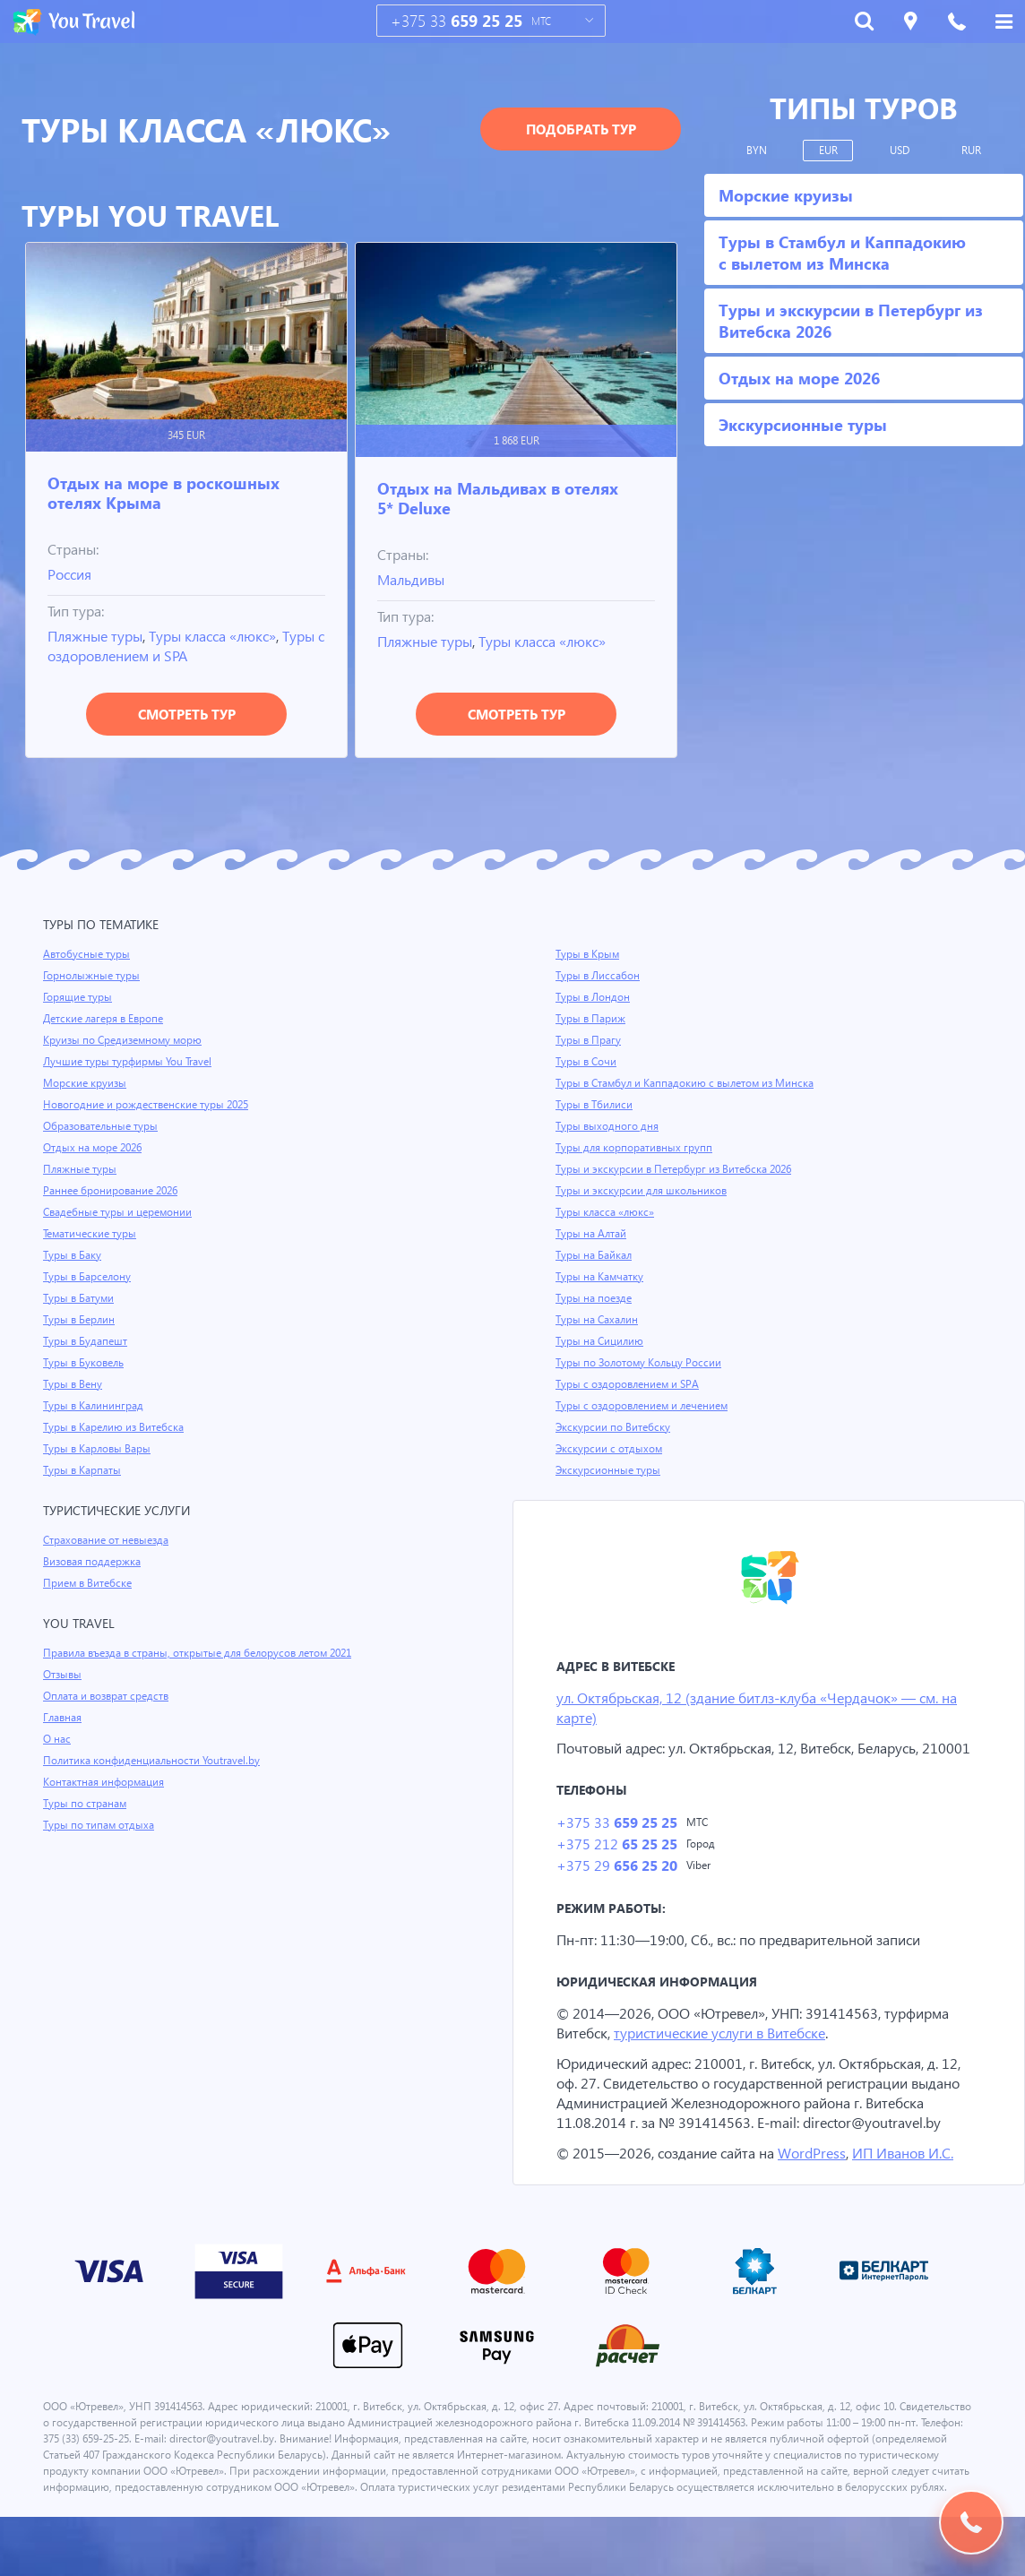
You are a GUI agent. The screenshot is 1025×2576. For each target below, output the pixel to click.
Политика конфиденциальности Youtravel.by (154, 1760)
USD (900, 150)
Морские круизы (85, 1083)
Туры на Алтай (592, 1234)
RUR (971, 150)
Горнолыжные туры (92, 975)
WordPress (816, 2195)
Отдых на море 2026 (94, 1148)
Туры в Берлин (80, 1320)
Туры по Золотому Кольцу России (641, 1363)
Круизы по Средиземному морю (124, 1040)
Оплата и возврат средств (109, 1696)
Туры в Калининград (95, 1406)
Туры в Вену (73, 1384)
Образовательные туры (102, 1126)
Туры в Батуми (80, 1298)
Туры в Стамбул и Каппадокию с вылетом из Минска (690, 1083)
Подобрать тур (581, 129)
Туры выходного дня (607, 1126)
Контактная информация (106, 1782)
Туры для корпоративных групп (635, 1148)
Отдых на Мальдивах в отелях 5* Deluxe (497, 498)
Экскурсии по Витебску (614, 1427)
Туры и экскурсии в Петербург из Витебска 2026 (677, 1169)
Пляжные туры (98, 635)
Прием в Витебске (88, 1583)
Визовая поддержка (93, 1561)
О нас (57, 1739)
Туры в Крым (589, 954)
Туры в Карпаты (84, 1470)
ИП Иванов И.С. (910, 2195)
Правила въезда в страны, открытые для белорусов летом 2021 (205, 1653)
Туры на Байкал (595, 1255)
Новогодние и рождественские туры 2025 (148, 1104)
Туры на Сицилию (600, 1341)
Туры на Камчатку (601, 1277)
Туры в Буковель (85, 1363)
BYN (756, 150)
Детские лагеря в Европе (106, 1018)
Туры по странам (86, 1803)
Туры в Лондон (594, 997)
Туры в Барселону (88, 1277)
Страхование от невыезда (109, 1540)
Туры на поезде (595, 1298)
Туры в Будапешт (86, 1341)
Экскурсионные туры (609, 1470)
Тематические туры (92, 1234)
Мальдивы (413, 579)
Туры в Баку (73, 1255)
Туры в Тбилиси (595, 1104)
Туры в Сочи (586, 1061)
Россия (71, 573)
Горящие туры (79, 997)
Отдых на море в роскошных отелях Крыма (163, 492)
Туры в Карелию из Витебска (116, 1427)
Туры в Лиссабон (599, 975)
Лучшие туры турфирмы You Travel (130, 1061)
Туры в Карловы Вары (99, 1449)
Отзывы (63, 1674)
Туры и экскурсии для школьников (643, 1191)
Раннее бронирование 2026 (112, 1191)
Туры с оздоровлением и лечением (645, 1406)
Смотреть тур (187, 714)
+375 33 (456, 21)
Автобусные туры (87, 954)
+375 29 (616, 1888)
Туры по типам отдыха (100, 1825)
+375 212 (616, 1865)
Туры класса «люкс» (222, 635)
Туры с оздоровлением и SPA (146, 655)
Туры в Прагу (589, 1040)
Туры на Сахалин (598, 1320)
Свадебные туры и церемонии (119, 1212)
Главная (63, 1717)
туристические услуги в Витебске (728, 2055)
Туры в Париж (591, 1018)
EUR (828, 150)
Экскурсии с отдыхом (610, 1449)
